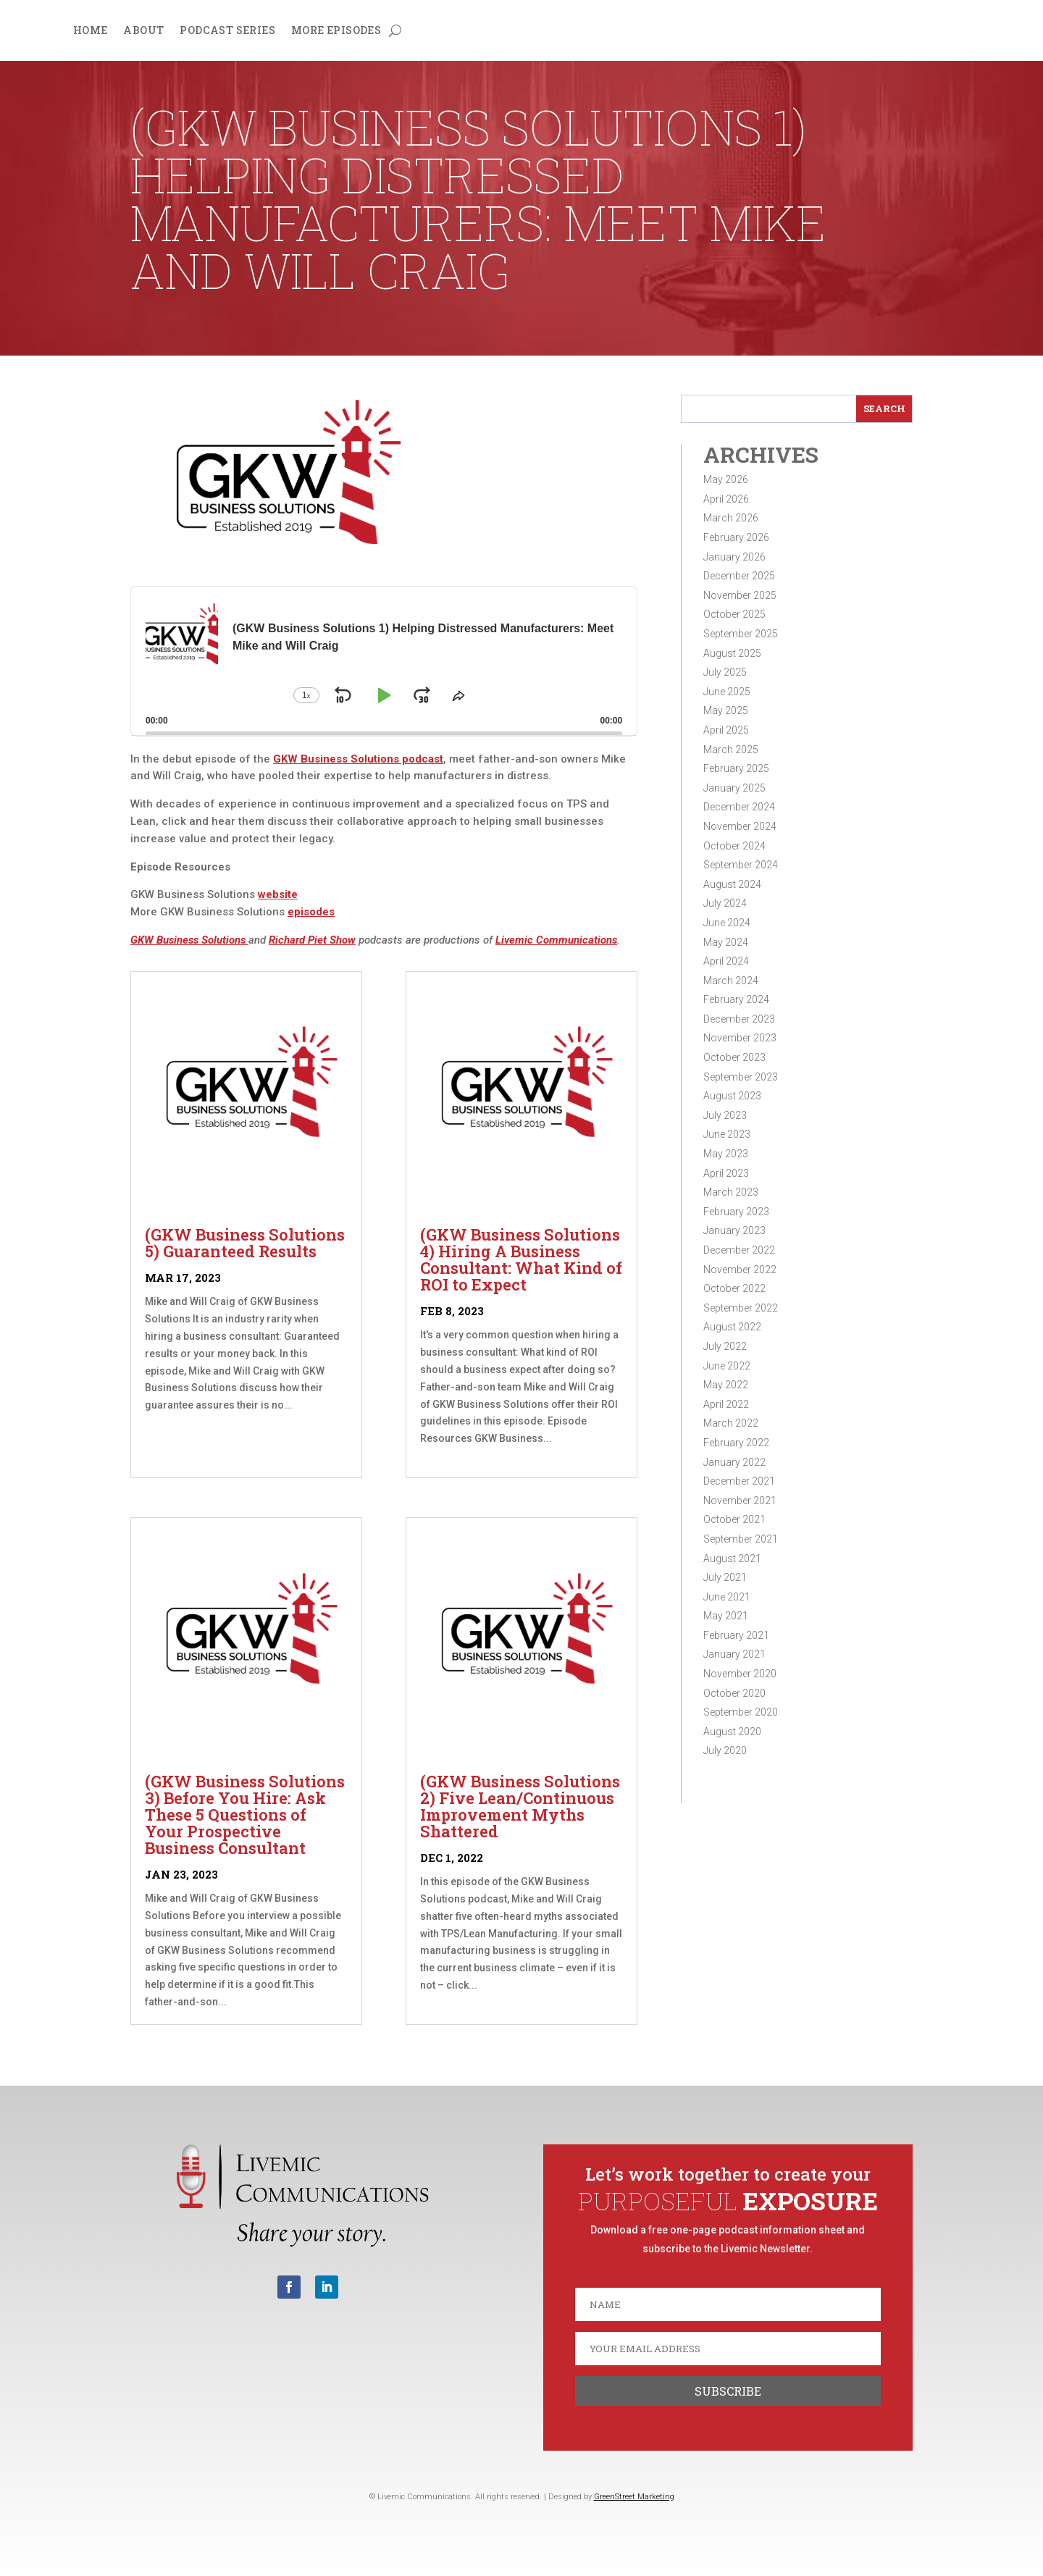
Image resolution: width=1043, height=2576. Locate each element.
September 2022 (740, 1308)
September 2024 (740, 864)
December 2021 (739, 1481)
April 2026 (726, 499)
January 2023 (734, 1230)
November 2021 (739, 1500)
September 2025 (740, 633)
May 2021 (725, 1615)
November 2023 (739, 1038)
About (143, 31)
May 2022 (725, 1384)
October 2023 (734, 1057)
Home (90, 31)
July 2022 (725, 1346)
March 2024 (730, 980)
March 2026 (730, 518)
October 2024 (734, 846)
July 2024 (725, 903)
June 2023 (726, 1134)
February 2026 (736, 537)
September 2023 (740, 1077)
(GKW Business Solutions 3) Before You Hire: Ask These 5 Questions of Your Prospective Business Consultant (245, 1814)
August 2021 (732, 1558)
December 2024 (739, 807)
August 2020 (732, 1731)
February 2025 (736, 768)
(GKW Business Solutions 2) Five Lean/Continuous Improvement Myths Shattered (520, 1806)
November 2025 (739, 595)
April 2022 (726, 1404)
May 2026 (725, 479)
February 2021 (736, 1635)
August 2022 (732, 1327)
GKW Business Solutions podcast (358, 758)
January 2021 (734, 1654)
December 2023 (739, 1019)
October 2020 (734, 1693)
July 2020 (725, 1750)
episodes (311, 911)
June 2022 (726, 1366)
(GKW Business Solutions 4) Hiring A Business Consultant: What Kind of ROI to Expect (521, 1259)
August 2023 (732, 1096)
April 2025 (726, 730)
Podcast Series (227, 31)
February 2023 (736, 1211)
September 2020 (740, 1712)
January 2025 (734, 788)
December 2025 (739, 576)
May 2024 (725, 942)
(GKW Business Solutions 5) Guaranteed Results (245, 1243)
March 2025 (730, 749)
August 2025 (732, 653)
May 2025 (725, 710)
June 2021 (726, 1597)
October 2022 (734, 1288)
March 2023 (730, 1192)
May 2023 (725, 1153)
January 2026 (734, 557)
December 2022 (739, 1250)
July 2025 (725, 672)
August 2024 (732, 884)
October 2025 (734, 614)
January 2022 (734, 1462)
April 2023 (726, 1173)
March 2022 (730, 1423)
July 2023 (725, 1115)
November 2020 (739, 1673)
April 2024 (726, 961)
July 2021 (725, 1577)
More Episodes (336, 31)
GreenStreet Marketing (634, 2496)
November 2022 (739, 1269)
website (278, 894)
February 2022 (736, 1442)
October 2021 (734, 1519)
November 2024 (739, 826)
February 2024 (736, 999)
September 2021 (740, 1539)
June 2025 (726, 691)
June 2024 (726, 922)
